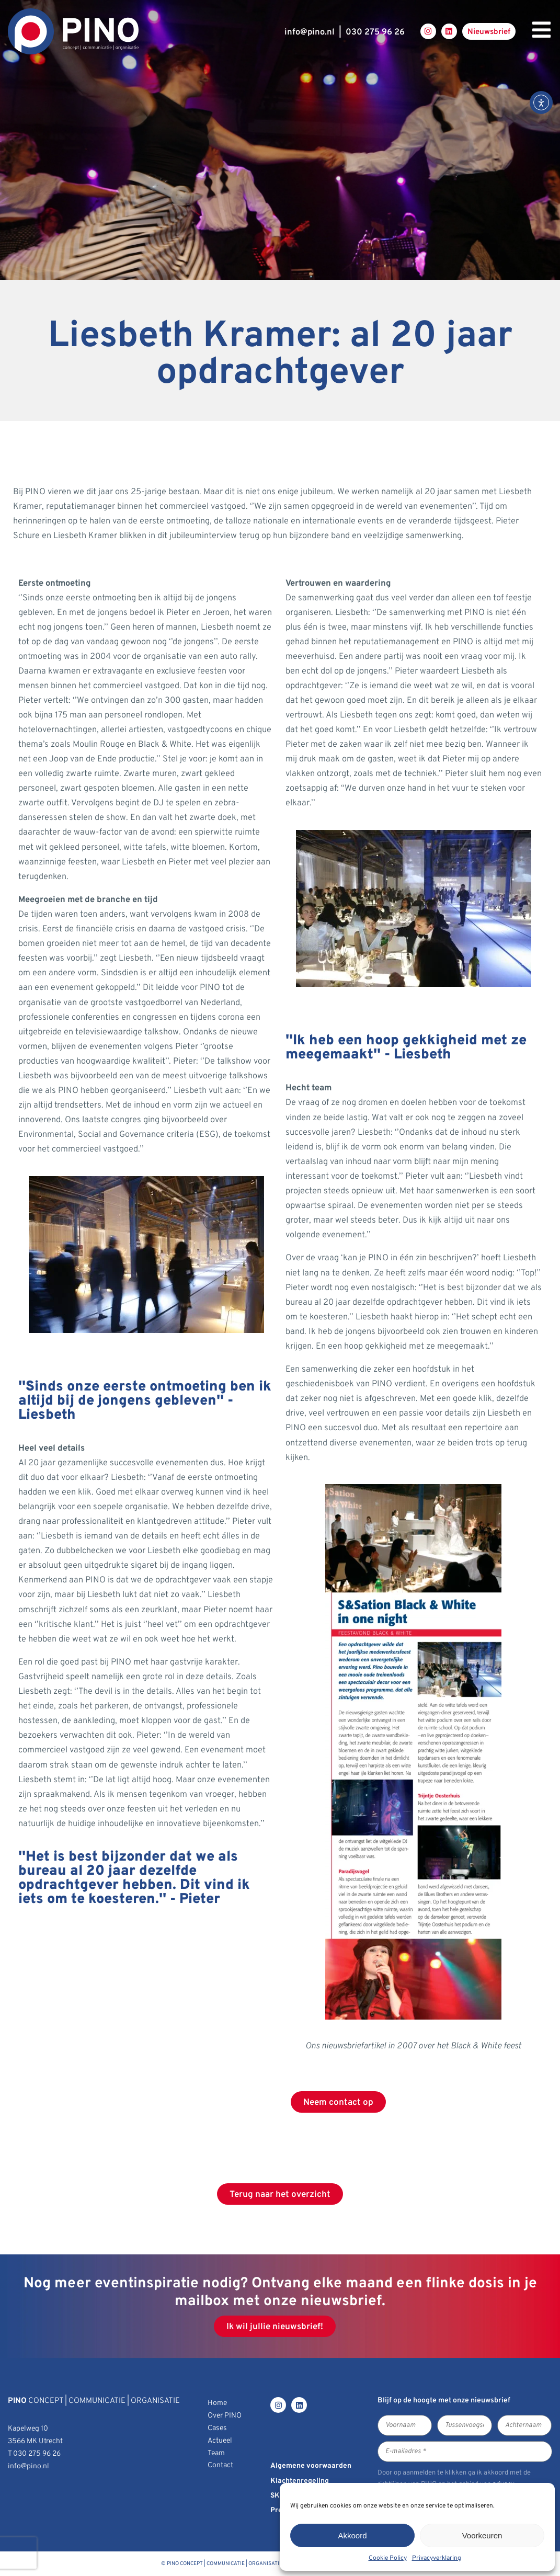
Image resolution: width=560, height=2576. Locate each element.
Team (216, 2453)
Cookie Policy (388, 2558)
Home (217, 2403)
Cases (217, 2428)
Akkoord (352, 2535)
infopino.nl (309, 32)
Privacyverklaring (436, 2558)
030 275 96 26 (375, 32)
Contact (220, 2465)
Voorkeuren (482, 2535)
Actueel (220, 2440)
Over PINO (225, 2415)
